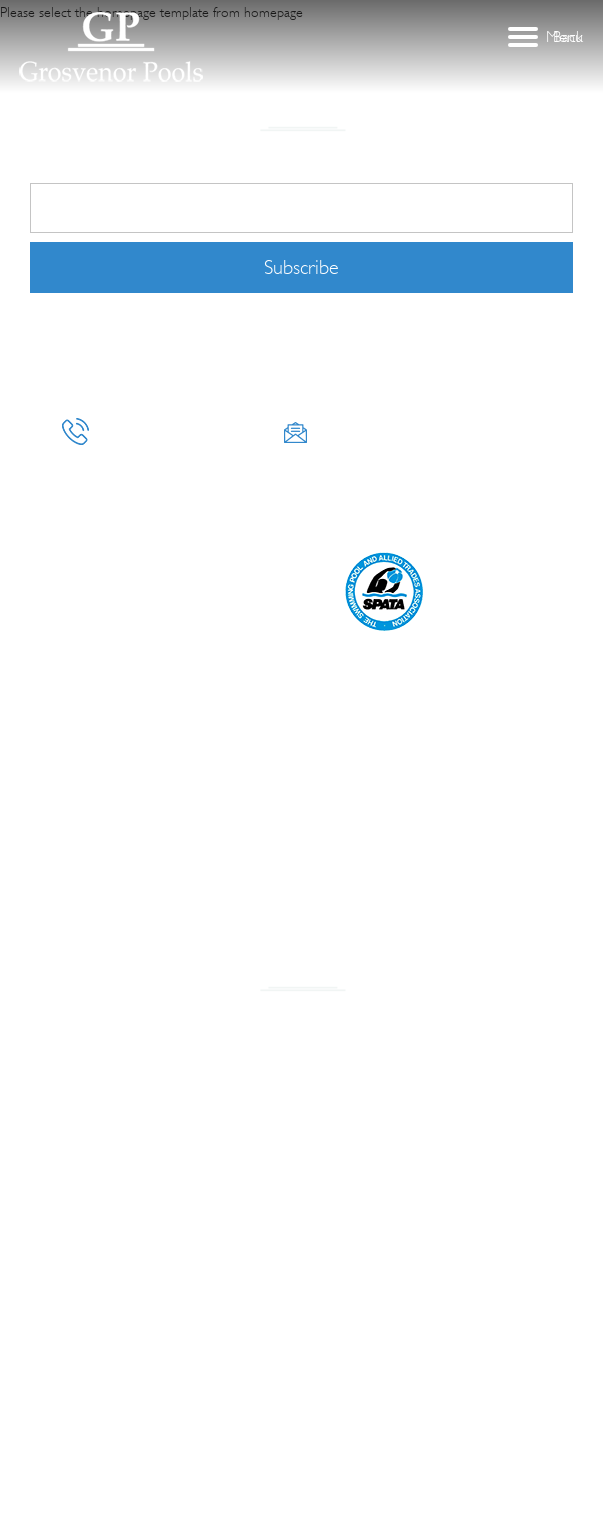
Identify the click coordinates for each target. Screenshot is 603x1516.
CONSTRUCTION (162, 488)
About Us (68, 488)
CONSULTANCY (372, 488)
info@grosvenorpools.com (411, 431)
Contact (312, 513)
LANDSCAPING (269, 488)
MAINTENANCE (81, 513)
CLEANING (171, 513)
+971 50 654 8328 (161, 431)
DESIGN (455, 488)
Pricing (242, 513)
